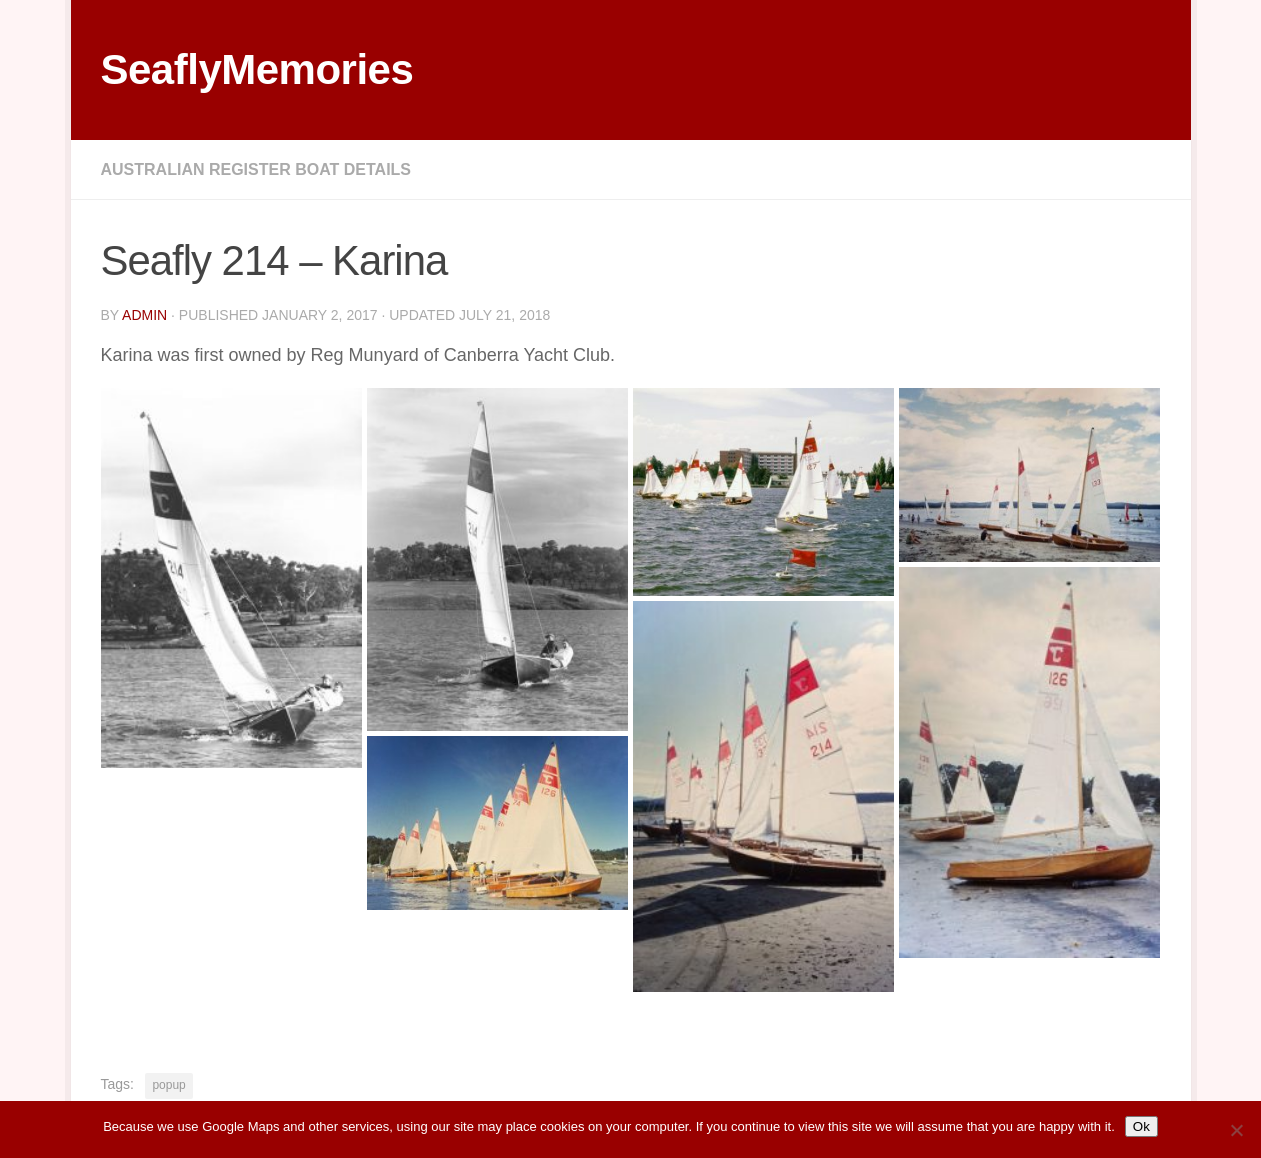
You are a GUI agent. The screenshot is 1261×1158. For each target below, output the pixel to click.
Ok (1141, 1126)
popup (168, 1085)
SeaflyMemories (257, 69)
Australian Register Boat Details (256, 169)
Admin (144, 315)
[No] (1236, 1130)
